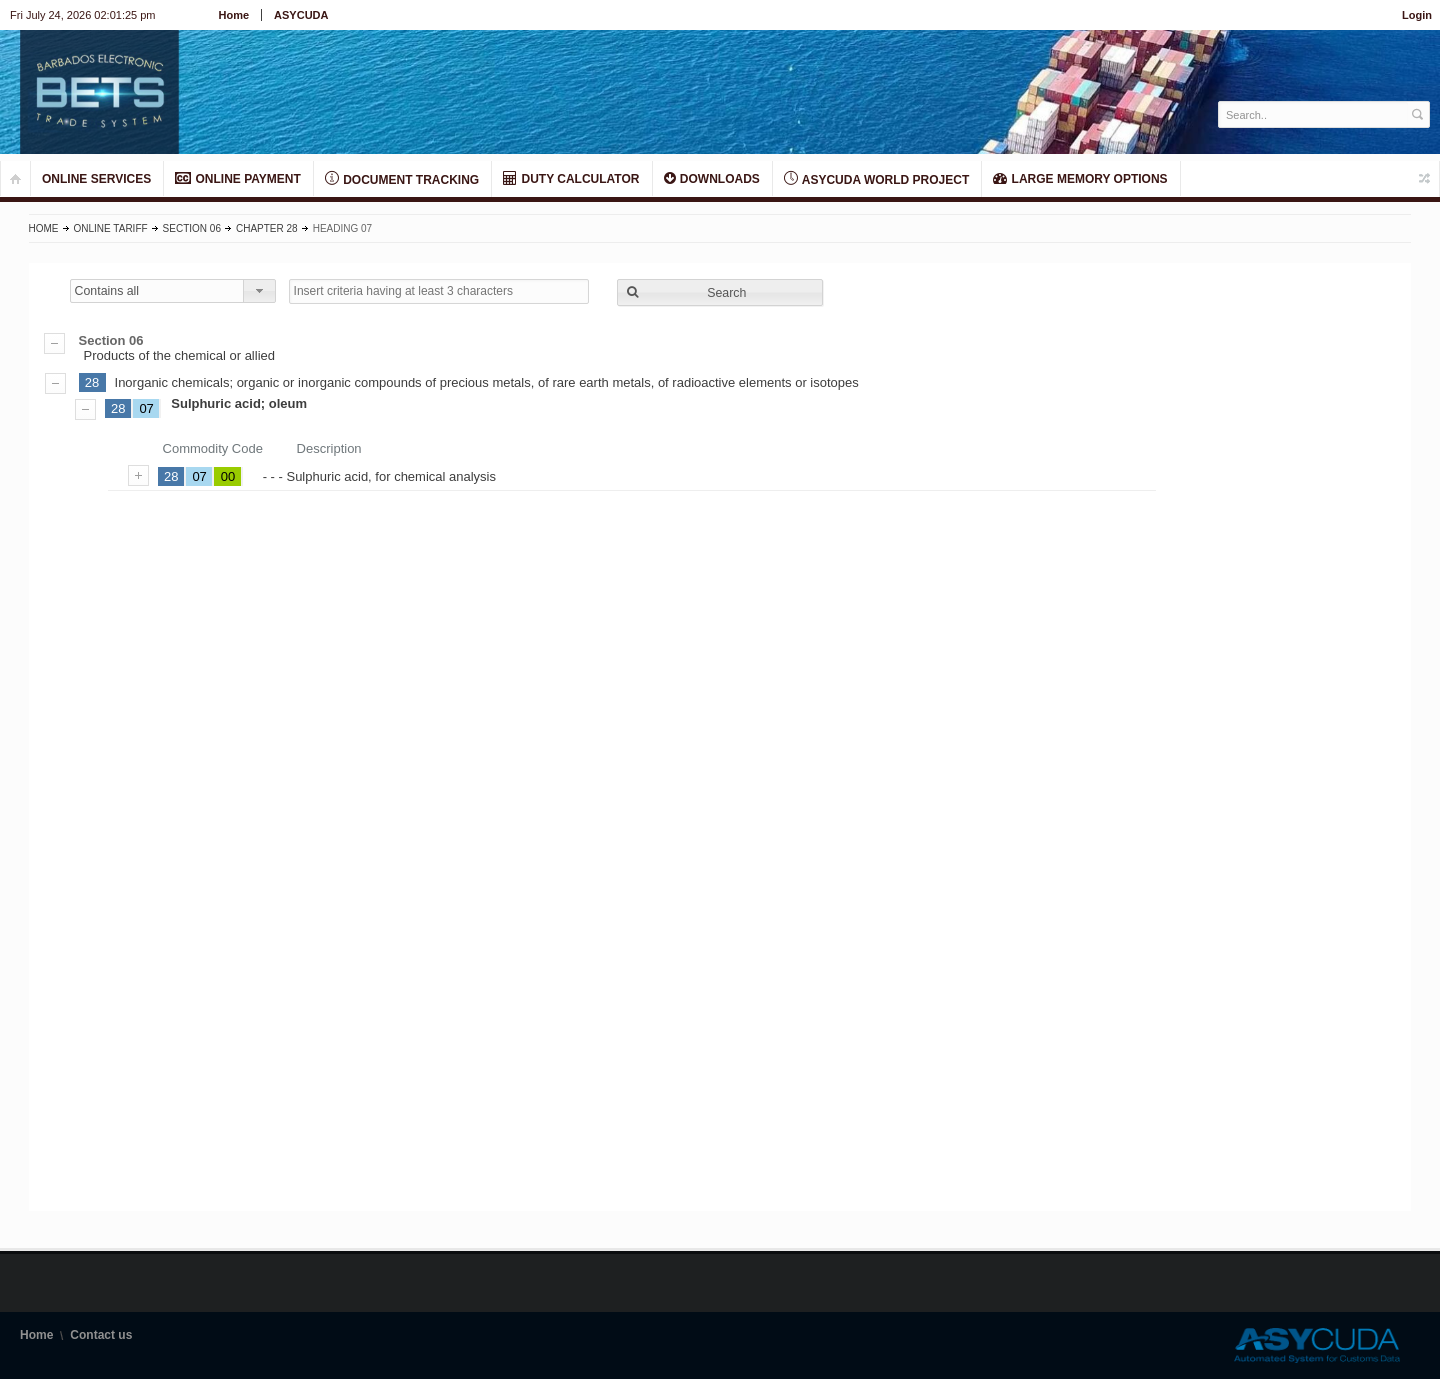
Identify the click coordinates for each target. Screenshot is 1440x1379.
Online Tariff (111, 228)
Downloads (712, 178)
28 (92, 382)
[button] (720, 292)
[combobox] (173, 291)
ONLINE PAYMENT (238, 178)
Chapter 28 (267, 228)
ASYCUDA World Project (876, 179)
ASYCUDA (301, 15)
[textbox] (1313, 114)
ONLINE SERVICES (96, 179)
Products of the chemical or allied (720, 348)
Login (1417, 15)
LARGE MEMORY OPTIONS (1080, 178)
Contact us (101, 1335)
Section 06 (192, 228)
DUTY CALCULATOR (571, 178)
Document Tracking (402, 179)
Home (234, 15)
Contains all (107, 291)
